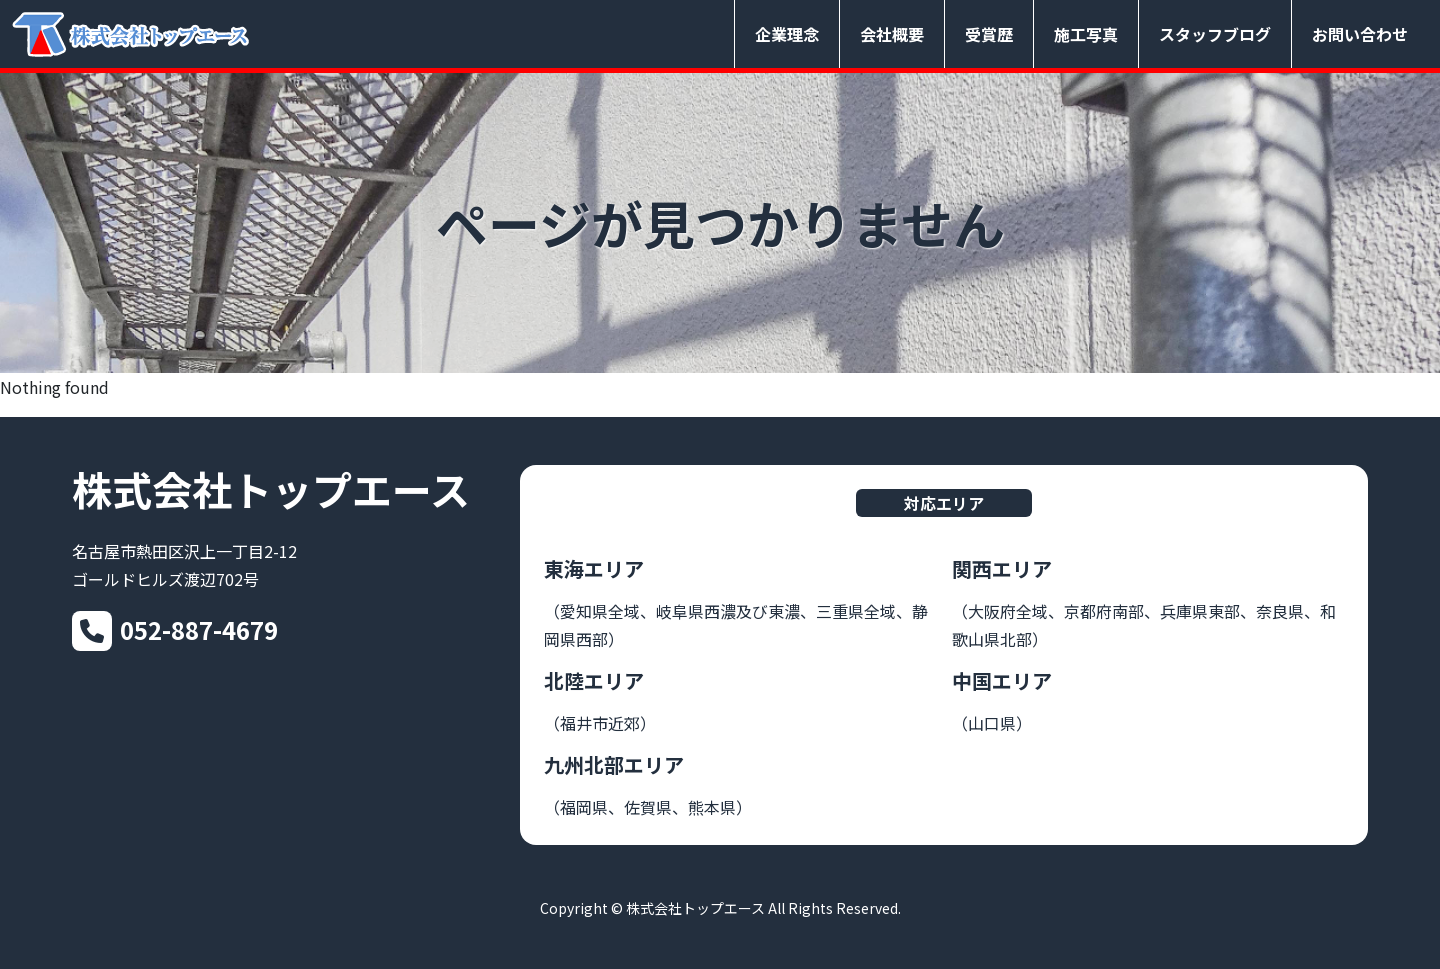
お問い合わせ (1360, 34)
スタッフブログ (1215, 34)
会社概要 (892, 34)
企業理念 (787, 34)
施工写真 (1086, 34)
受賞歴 (989, 34)
